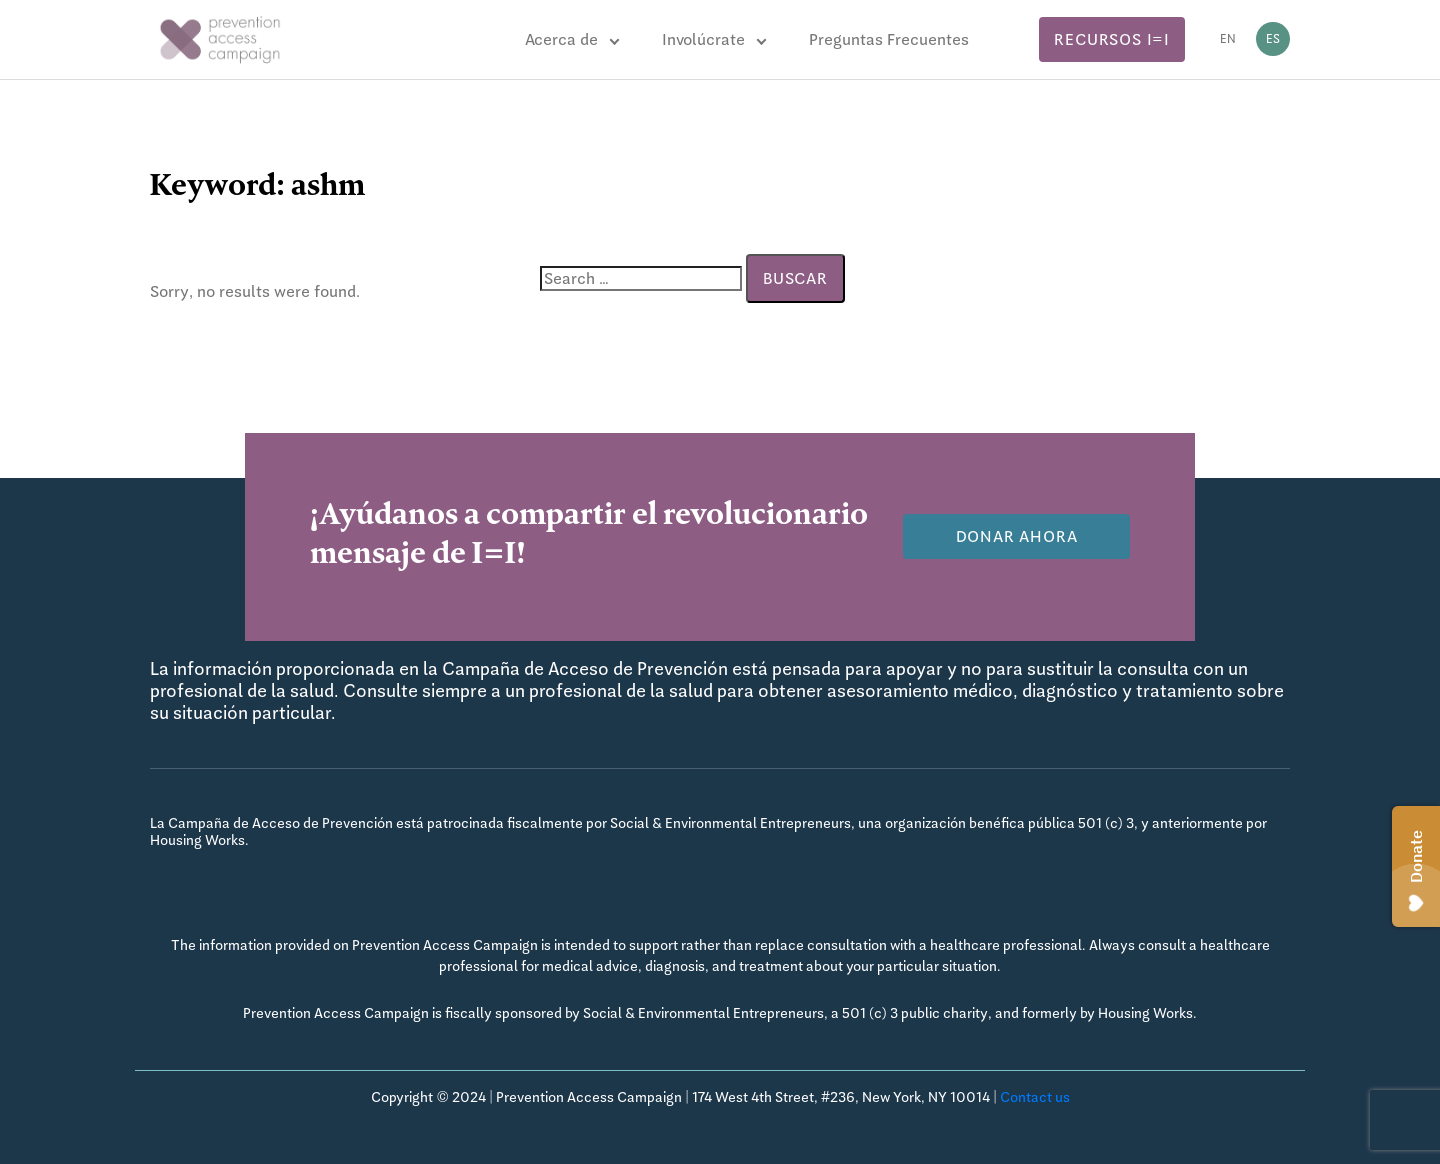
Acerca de (561, 39)
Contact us (1035, 1097)
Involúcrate (703, 39)
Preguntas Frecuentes (889, 39)
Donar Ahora (1017, 536)
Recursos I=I (1112, 39)
